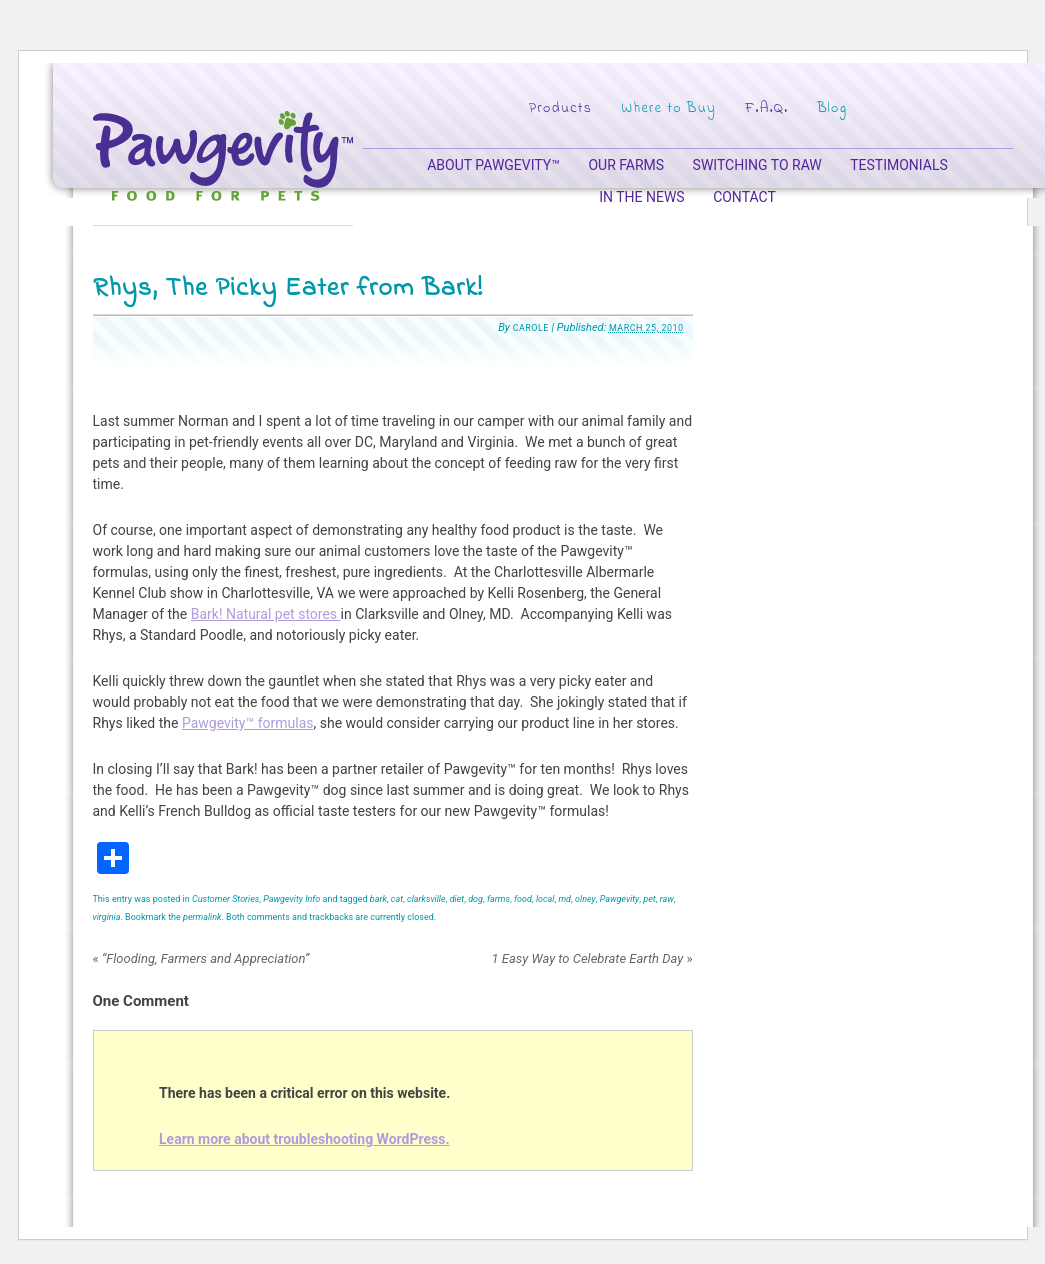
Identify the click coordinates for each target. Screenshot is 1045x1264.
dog (475, 899)
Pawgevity (620, 899)
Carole (531, 328)
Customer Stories (225, 899)
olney (585, 899)
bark (378, 899)
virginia (107, 917)
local (545, 899)
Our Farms (626, 165)
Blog (832, 108)
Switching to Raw (757, 165)
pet (649, 899)
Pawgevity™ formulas (248, 723)
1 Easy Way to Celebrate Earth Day (591, 958)
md (564, 899)
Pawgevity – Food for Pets (223, 155)
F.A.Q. (766, 108)
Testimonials (899, 165)
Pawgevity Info (291, 899)
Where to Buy (668, 108)
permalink (202, 917)
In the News (641, 197)
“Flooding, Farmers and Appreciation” (201, 958)
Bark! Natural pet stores (266, 614)
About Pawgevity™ (493, 165)
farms (498, 899)
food (523, 899)
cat (397, 899)
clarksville (426, 899)
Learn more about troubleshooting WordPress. (304, 1139)
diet (457, 899)
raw (667, 899)
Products (560, 108)
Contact (744, 197)
